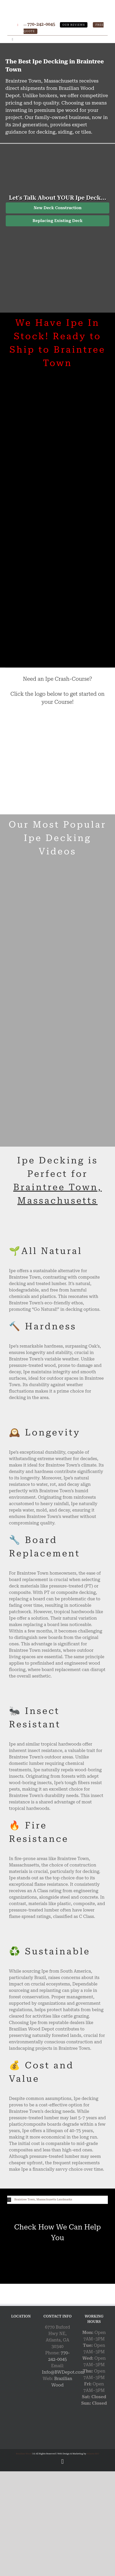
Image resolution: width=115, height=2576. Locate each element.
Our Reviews (73, 24)
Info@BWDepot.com (63, 2372)
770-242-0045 (41, 24)
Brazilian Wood (24, 2453)
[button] (57, 2200)
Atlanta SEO (93, 2453)
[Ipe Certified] (57, 718)
